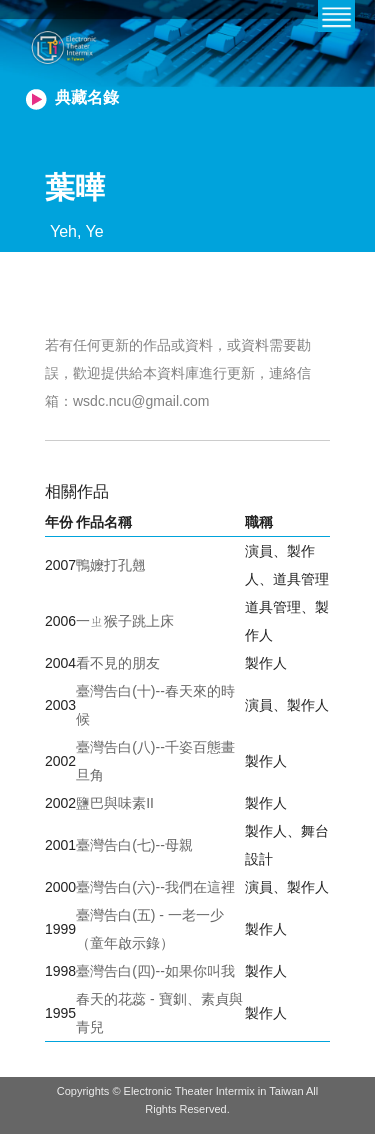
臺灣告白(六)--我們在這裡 (155, 887)
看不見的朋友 (118, 663)
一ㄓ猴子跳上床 (125, 621)
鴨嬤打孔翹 (111, 565)
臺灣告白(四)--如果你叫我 (155, 971)
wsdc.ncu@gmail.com (141, 401)
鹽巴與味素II (115, 803)
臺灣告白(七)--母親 (134, 845)
